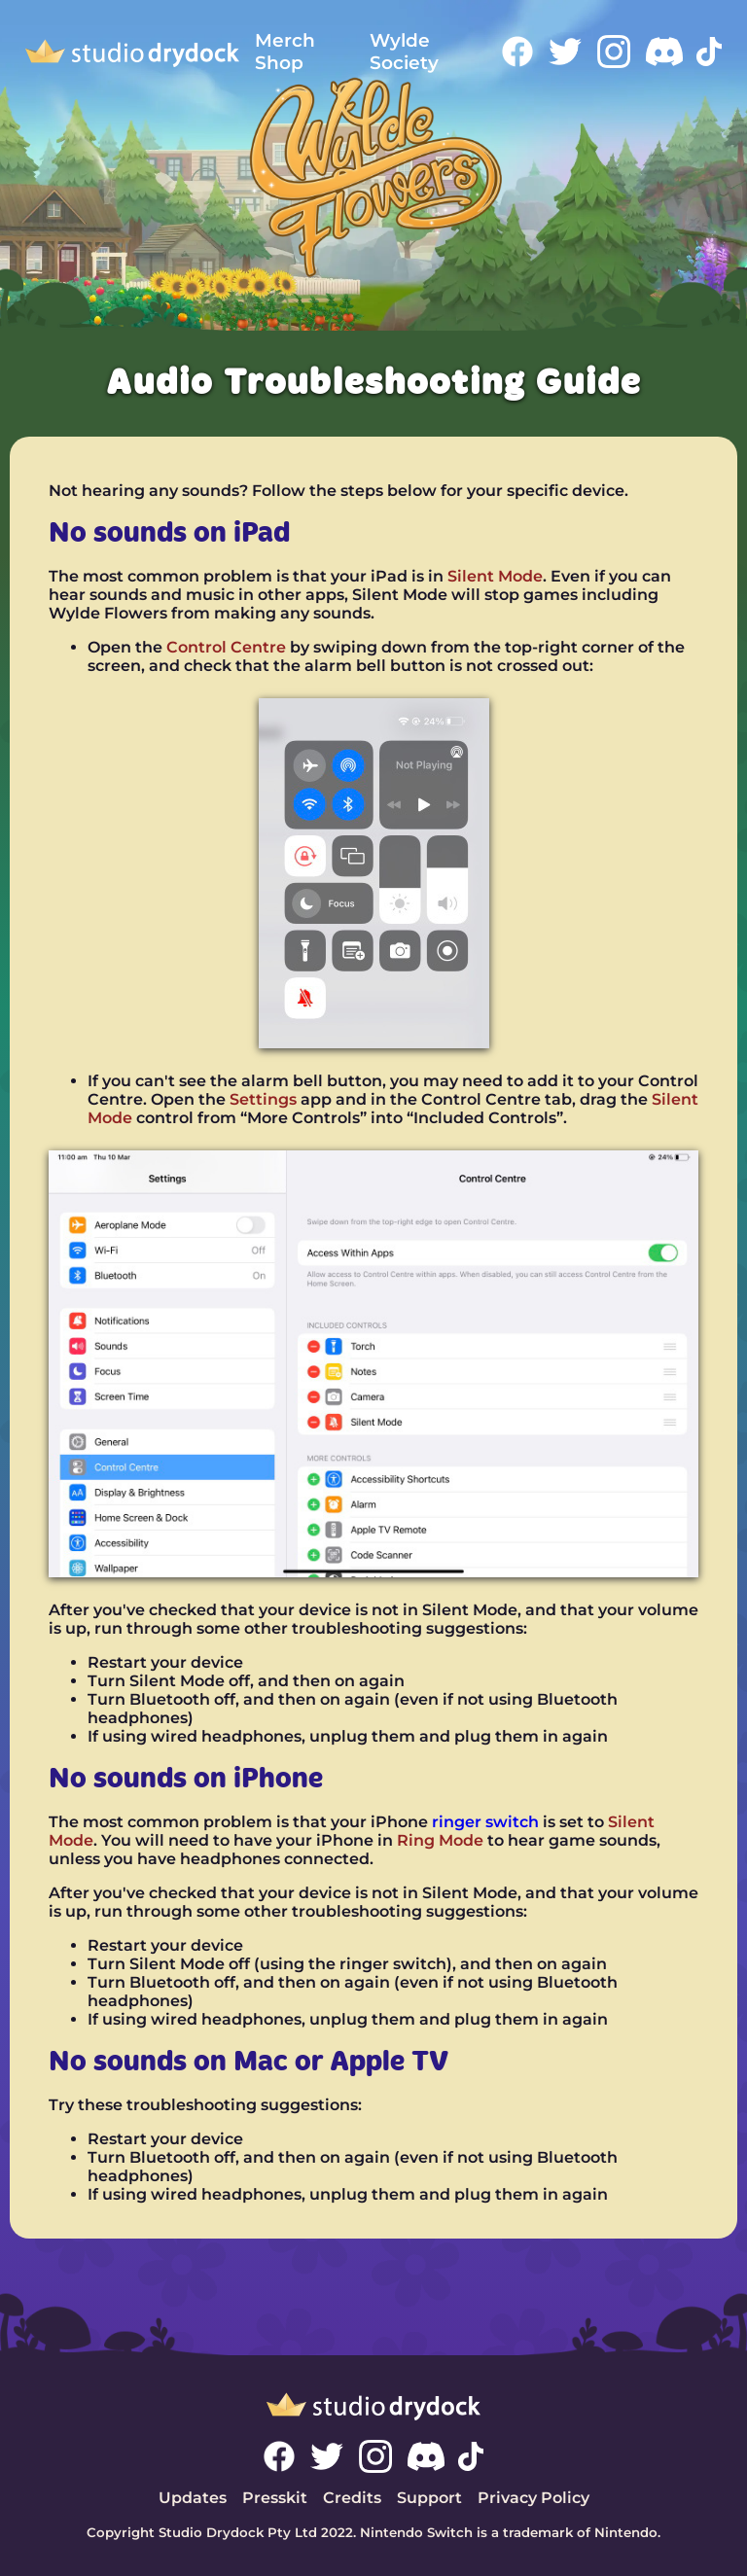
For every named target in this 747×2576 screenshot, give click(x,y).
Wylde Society (404, 51)
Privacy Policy (533, 2497)
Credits (352, 2497)
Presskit (274, 2497)
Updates (193, 2497)
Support (429, 2497)
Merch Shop (285, 51)
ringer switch (485, 1822)
